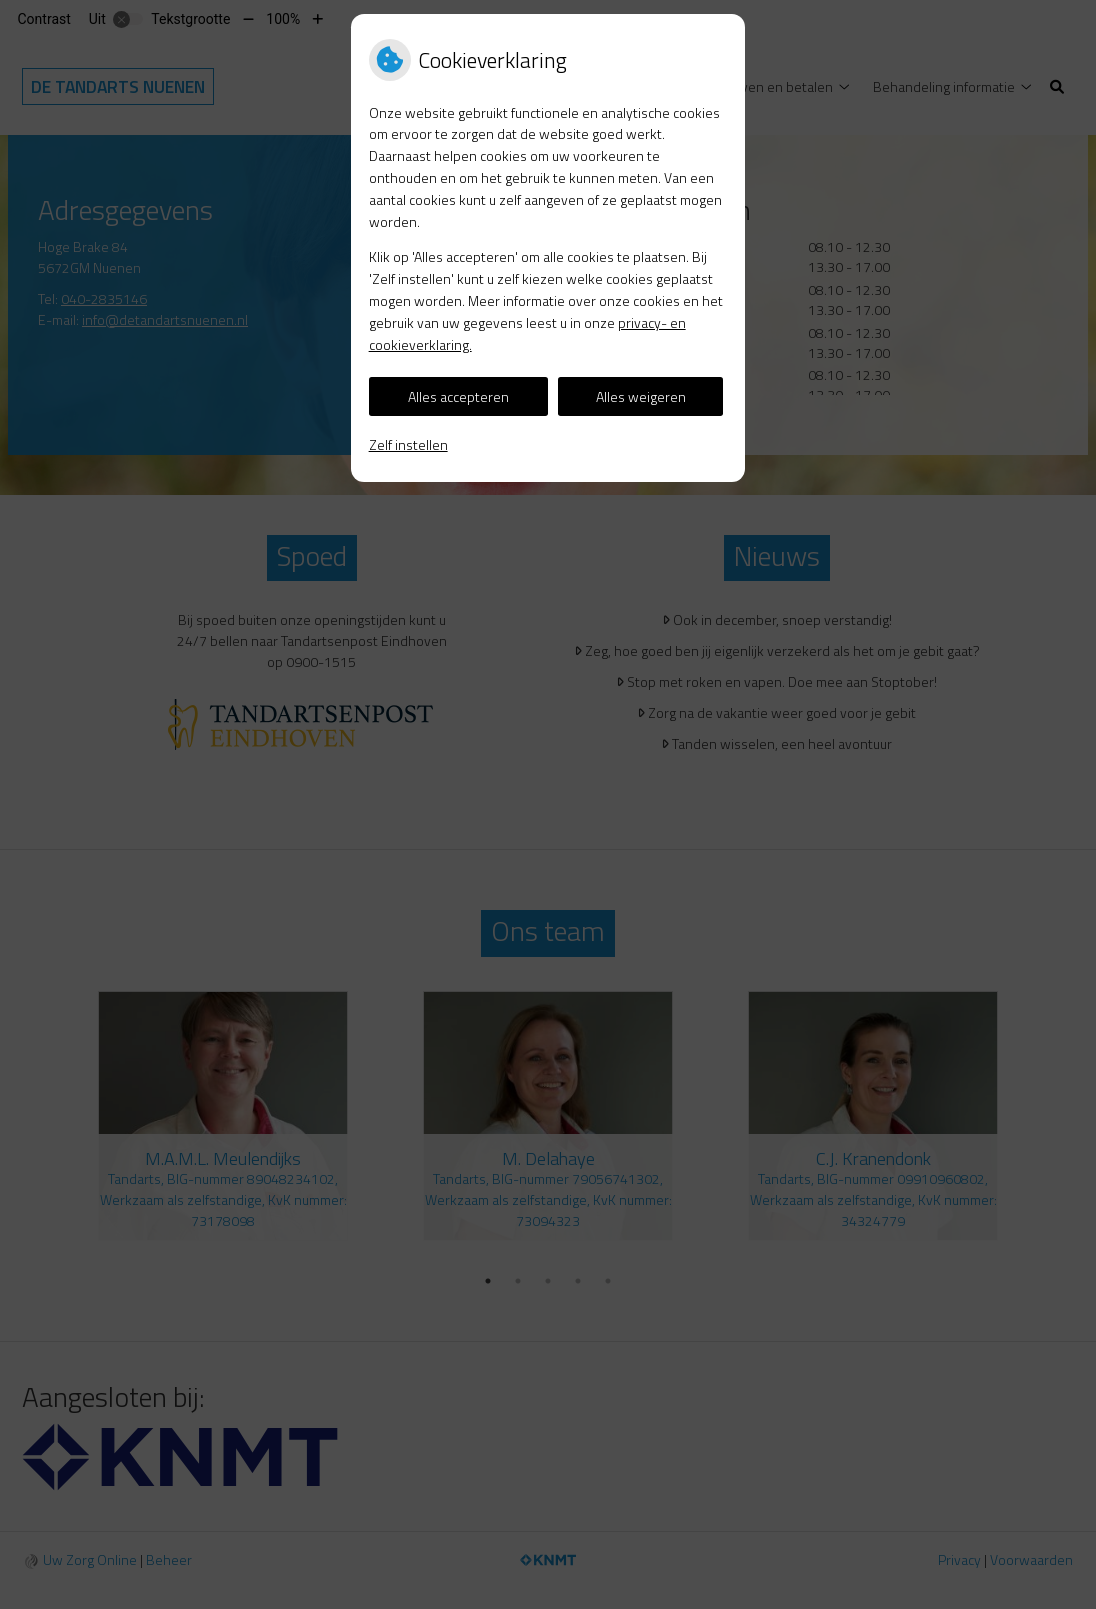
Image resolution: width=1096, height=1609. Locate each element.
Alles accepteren (458, 396)
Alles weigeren (641, 396)
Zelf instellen (408, 444)
